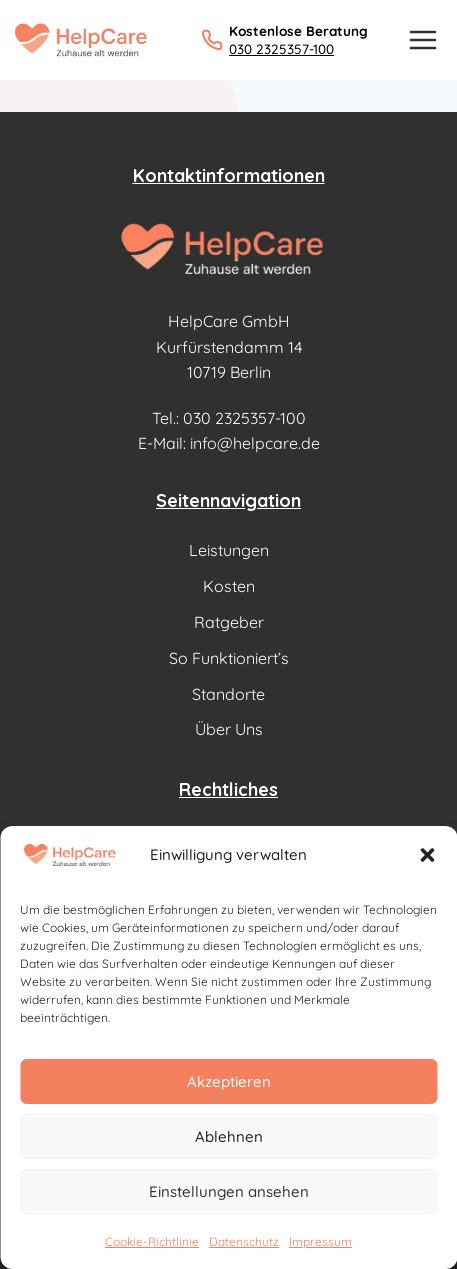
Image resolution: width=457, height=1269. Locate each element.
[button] (427, 855)
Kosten (229, 586)
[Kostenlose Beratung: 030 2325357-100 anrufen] (284, 39)
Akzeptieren (229, 1081)
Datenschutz (244, 1241)
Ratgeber (229, 622)
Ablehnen (229, 1136)
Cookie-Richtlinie (152, 1241)
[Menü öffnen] (422, 39)
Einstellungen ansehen (229, 1191)
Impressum (320, 1241)
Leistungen (229, 550)
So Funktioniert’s (229, 658)
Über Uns (229, 729)
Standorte (228, 694)
